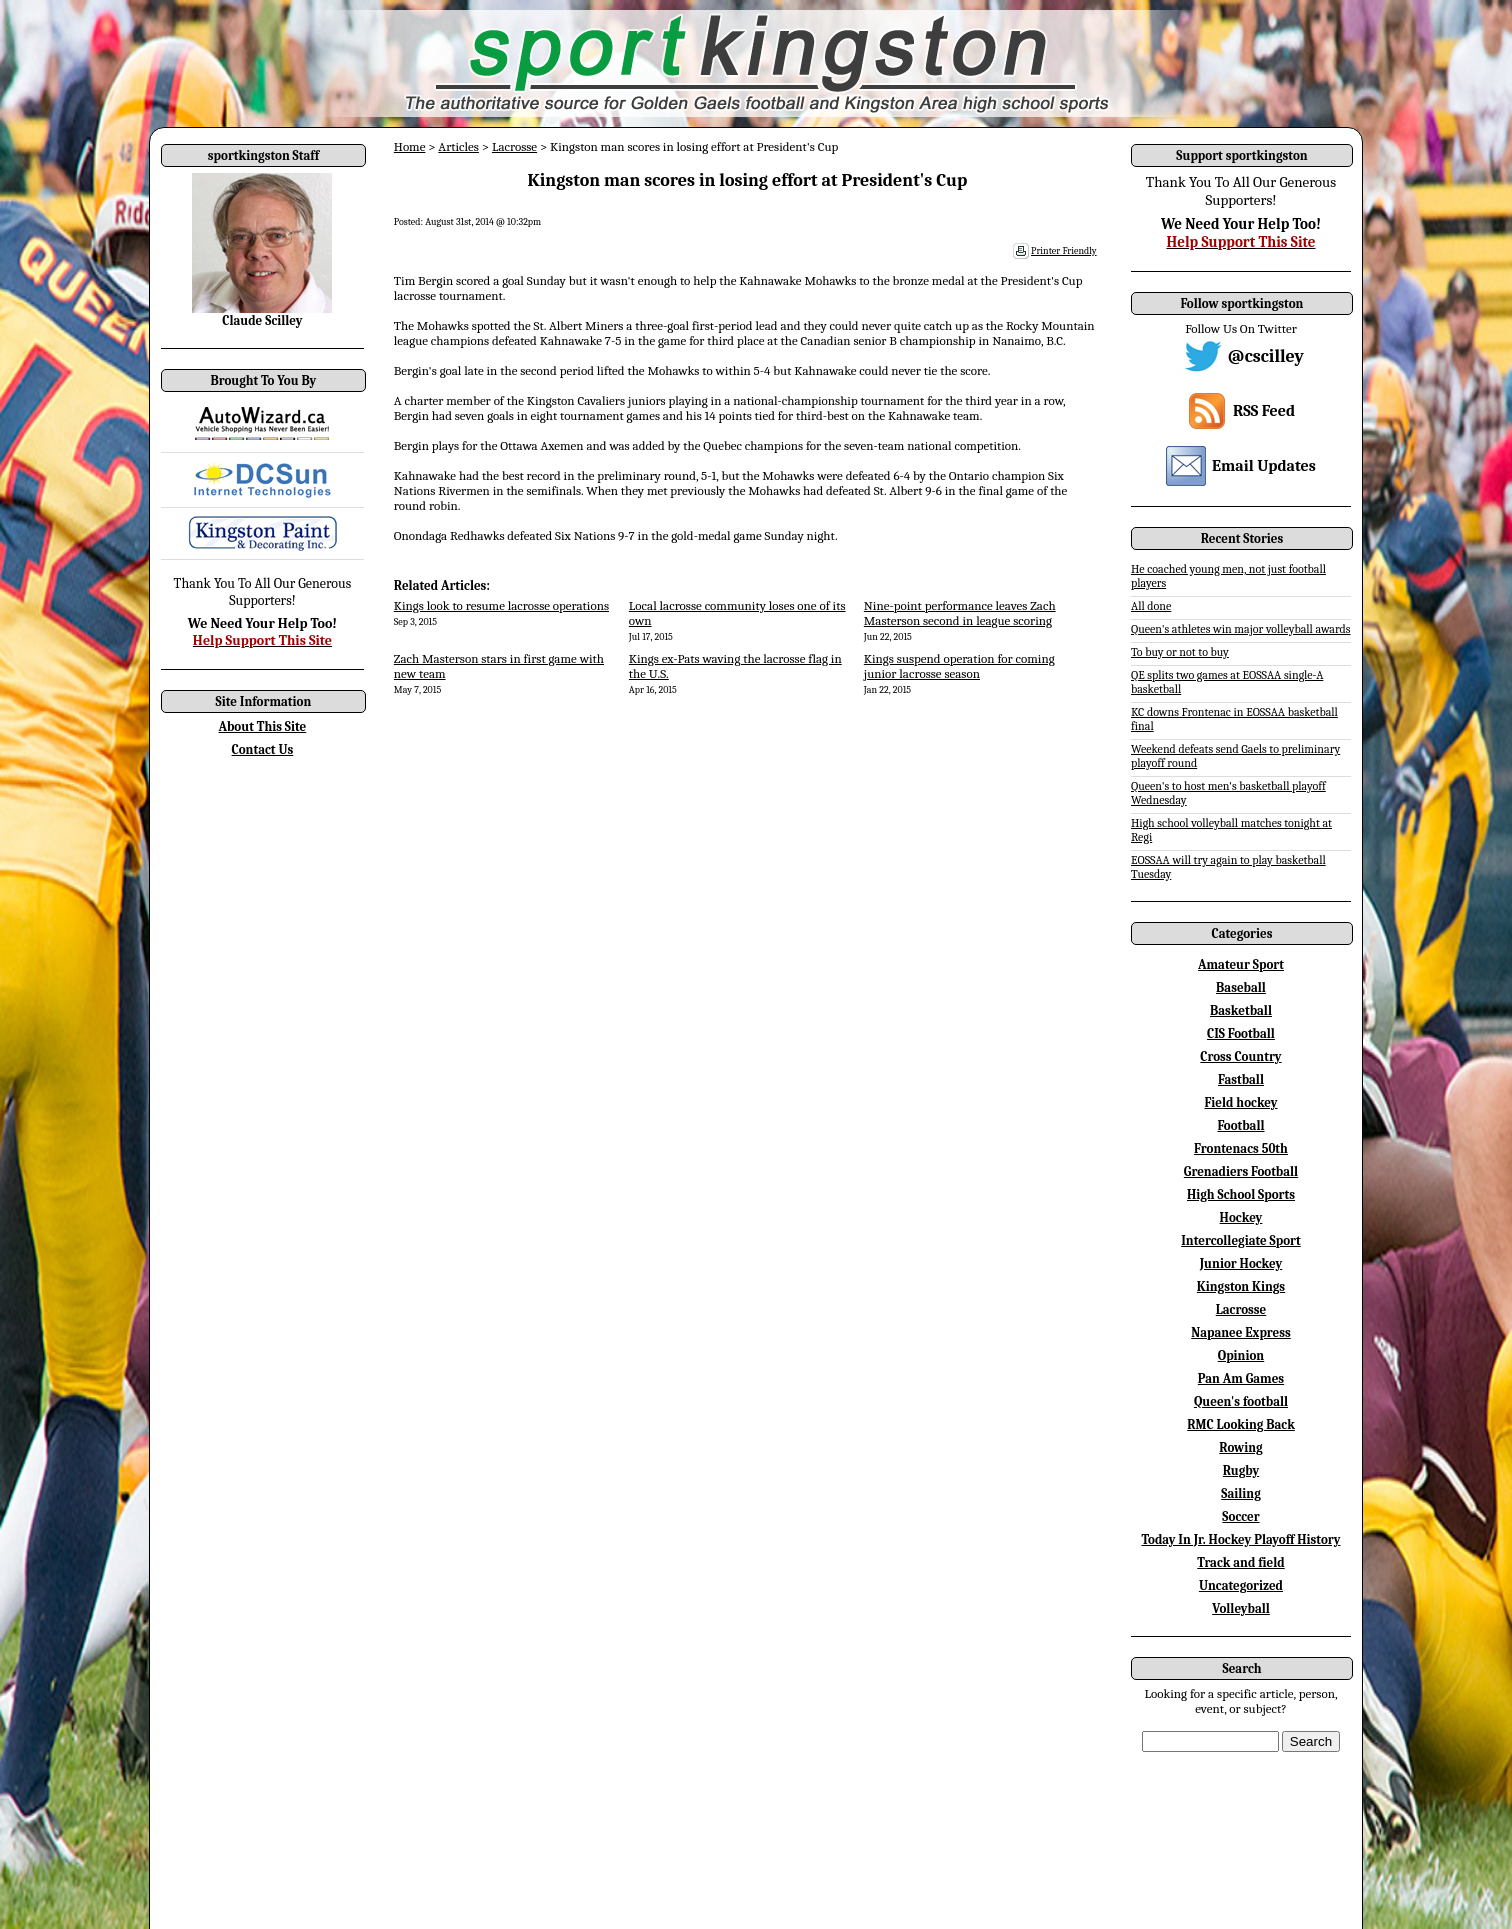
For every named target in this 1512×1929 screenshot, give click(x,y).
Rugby (1241, 1470)
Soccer (1240, 1516)
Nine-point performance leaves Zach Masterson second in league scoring (960, 613)
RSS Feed (1264, 411)
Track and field (1241, 1562)
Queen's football (1241, 1401)
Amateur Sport (1241, 964)
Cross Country (1240, 1056)
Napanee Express (1241, 1332)
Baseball (1241, 987)
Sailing (1241, 1493)
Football (1240, 1125)
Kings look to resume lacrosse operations (501, 605)
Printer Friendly (1064, 251)
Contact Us (263, 749)
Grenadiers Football (1241, 1171)
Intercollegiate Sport (1241, 1240)
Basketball (1241, 1010)
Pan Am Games (1241, 1378)
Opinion (1241, 1355)
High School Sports (1241, 1194)
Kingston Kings (1241, 1286)
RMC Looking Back (1241, 1424)
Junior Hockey (1241, 1263)
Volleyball (1241, 1608)
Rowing (1240, 1447)
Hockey (1241, 1217)
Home (410, 146)
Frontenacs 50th (1241, 1148)
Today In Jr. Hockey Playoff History (1241, 1539)
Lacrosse (514, 146)
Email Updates (1264, 466)
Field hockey (1240, 1102)
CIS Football (1241, 1033)
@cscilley (1266, 356)
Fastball (1241, 1079)
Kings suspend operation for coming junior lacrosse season (959, 666)
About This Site (263, 726)
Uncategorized (1241, 1585)
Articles (458, 146)
